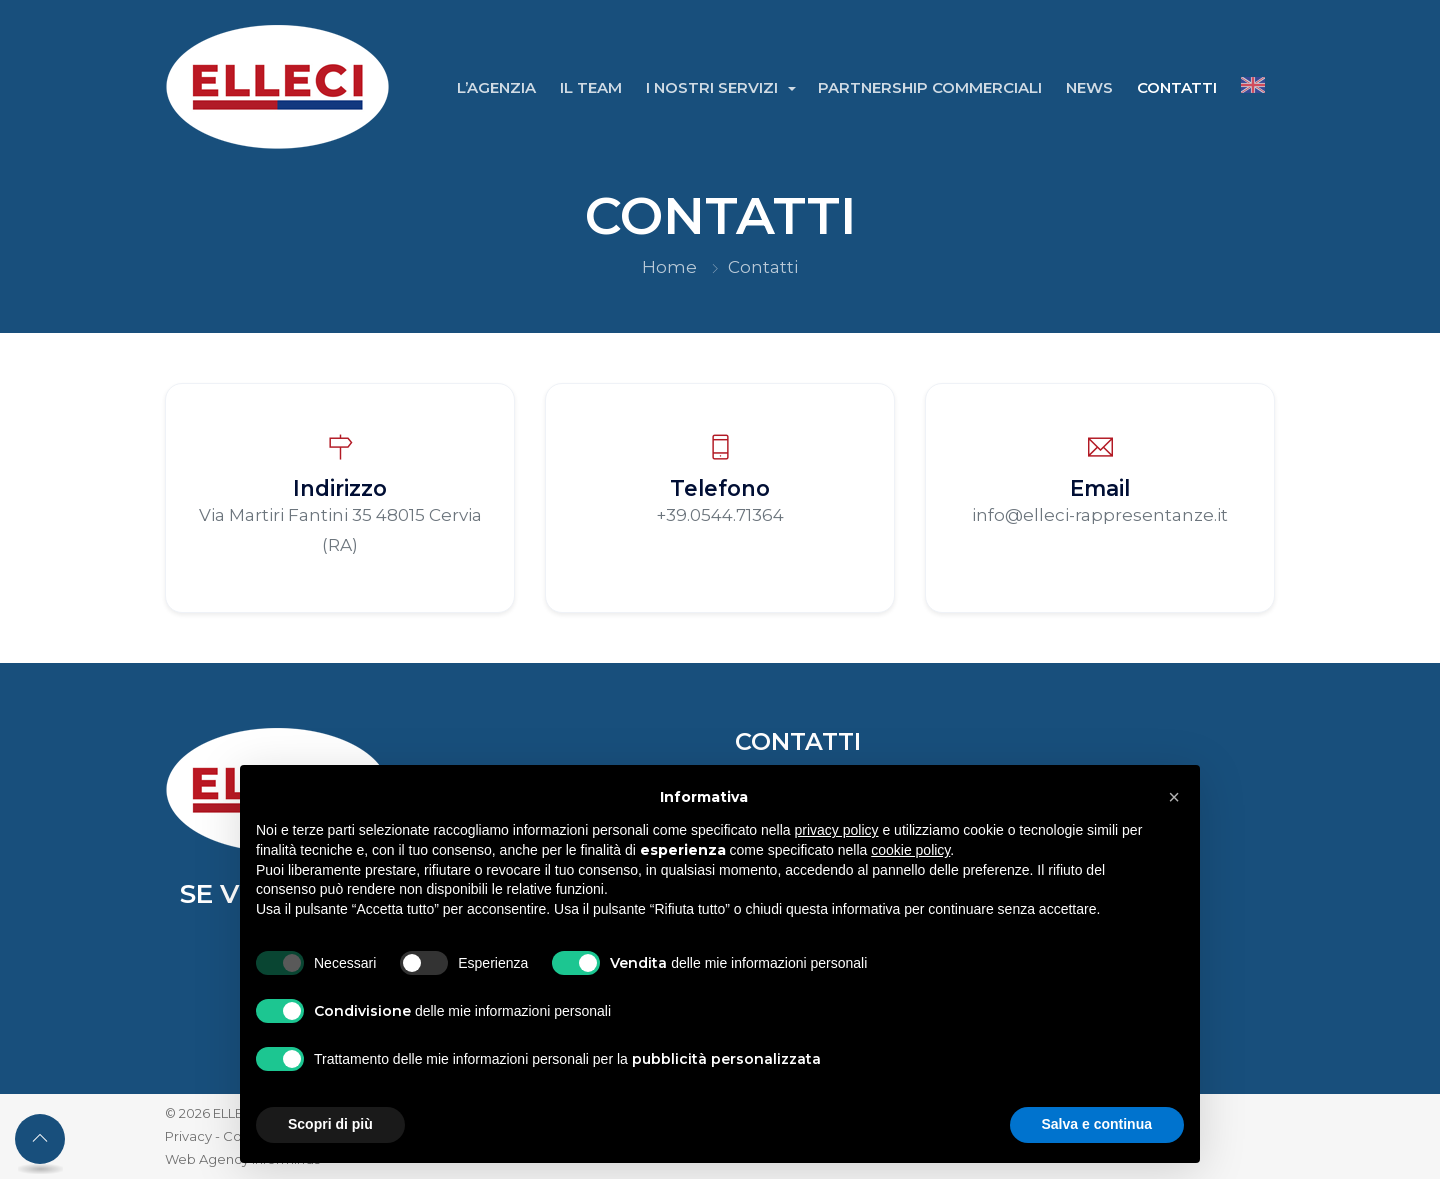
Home (669, 267)
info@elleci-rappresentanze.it (1100, 515)
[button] (1174, 797)
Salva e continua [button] (1097, 1124)
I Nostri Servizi (714, 87)
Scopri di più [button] (330, 1124)
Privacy (188, 1136)
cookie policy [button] (910, 850)
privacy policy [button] (837, 830)
